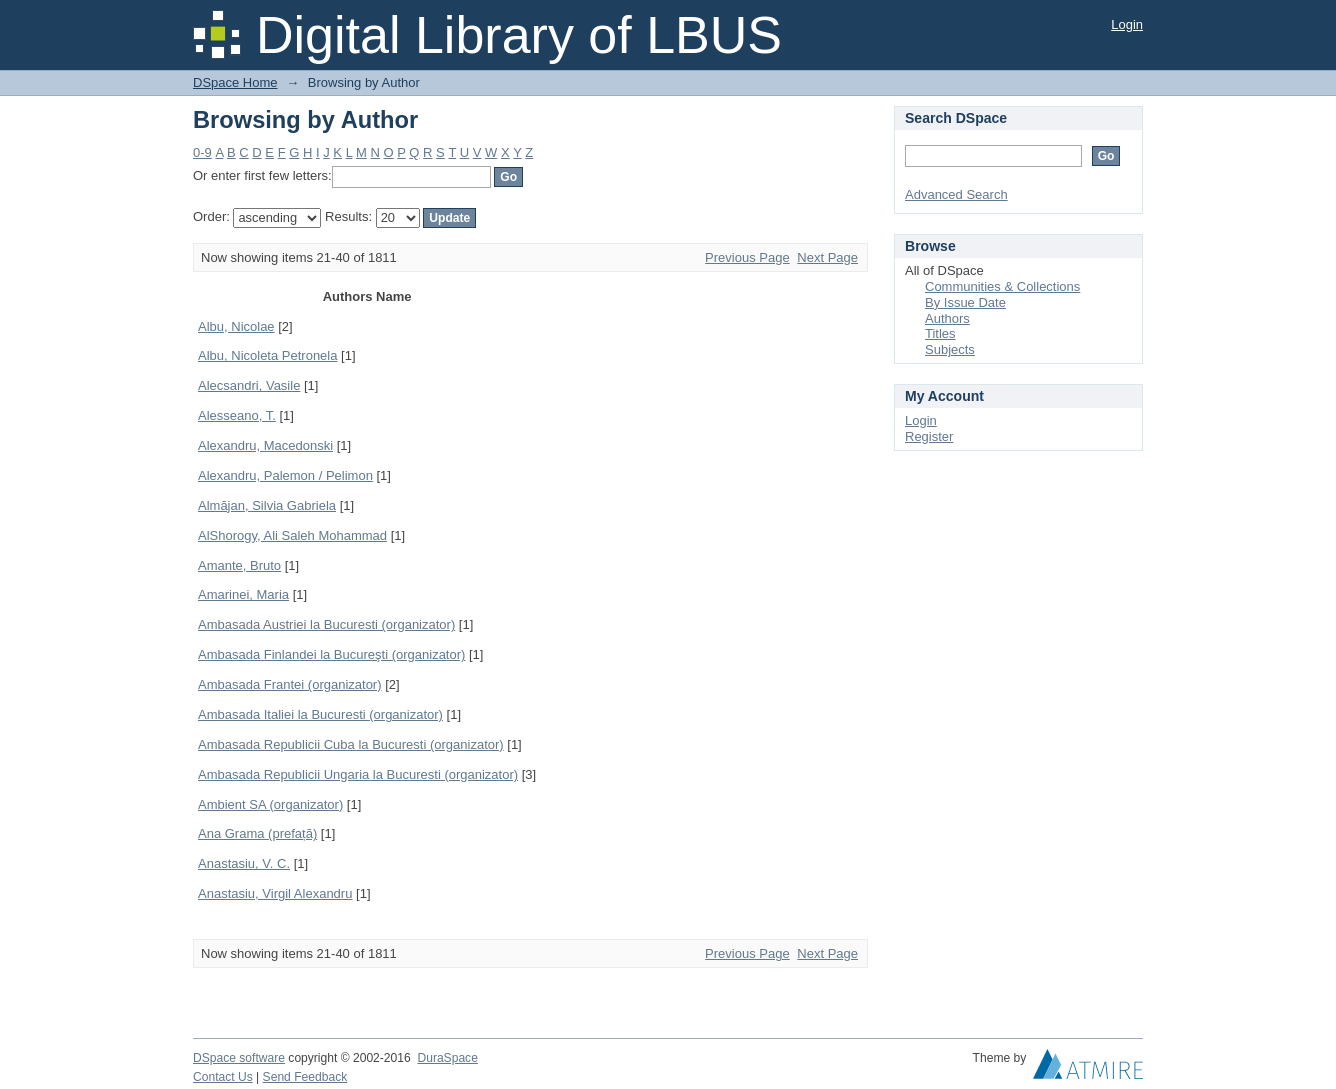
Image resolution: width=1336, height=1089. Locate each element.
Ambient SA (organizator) (270, 804)
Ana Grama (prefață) (257, 833)
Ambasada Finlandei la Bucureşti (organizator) (331, 654)
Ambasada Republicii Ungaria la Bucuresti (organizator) (358, 774)
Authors (947, 318)
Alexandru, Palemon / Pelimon (285, 475)
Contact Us (223, 1077)
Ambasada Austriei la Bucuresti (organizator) (326, 624)
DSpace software (239, 1058)
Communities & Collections (1002, 286)
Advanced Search (956, 194)
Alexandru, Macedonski (265, 445)
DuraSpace (447, 1058)
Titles (940, 333)
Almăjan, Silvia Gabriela (267, 505)
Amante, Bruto (239, 565)
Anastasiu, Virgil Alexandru (275, 893)
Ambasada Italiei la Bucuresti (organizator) (320, 714)
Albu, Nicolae (236, 326)
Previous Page (747, 257)
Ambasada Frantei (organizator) (290, 684)
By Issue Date (965, 302)
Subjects (950, 349)
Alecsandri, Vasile (249, 385)
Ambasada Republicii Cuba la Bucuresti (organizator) (351, 744)
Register (929, 436)
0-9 (202, 152)
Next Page (827, 257)
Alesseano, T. (237, 415)
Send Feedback (305, 1077)
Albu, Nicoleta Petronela (267, 355)
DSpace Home (235, 82)
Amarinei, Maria (243, 594)
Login (1127, 24)
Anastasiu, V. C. (244, 863)
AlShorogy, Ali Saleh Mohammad (292, 535)
